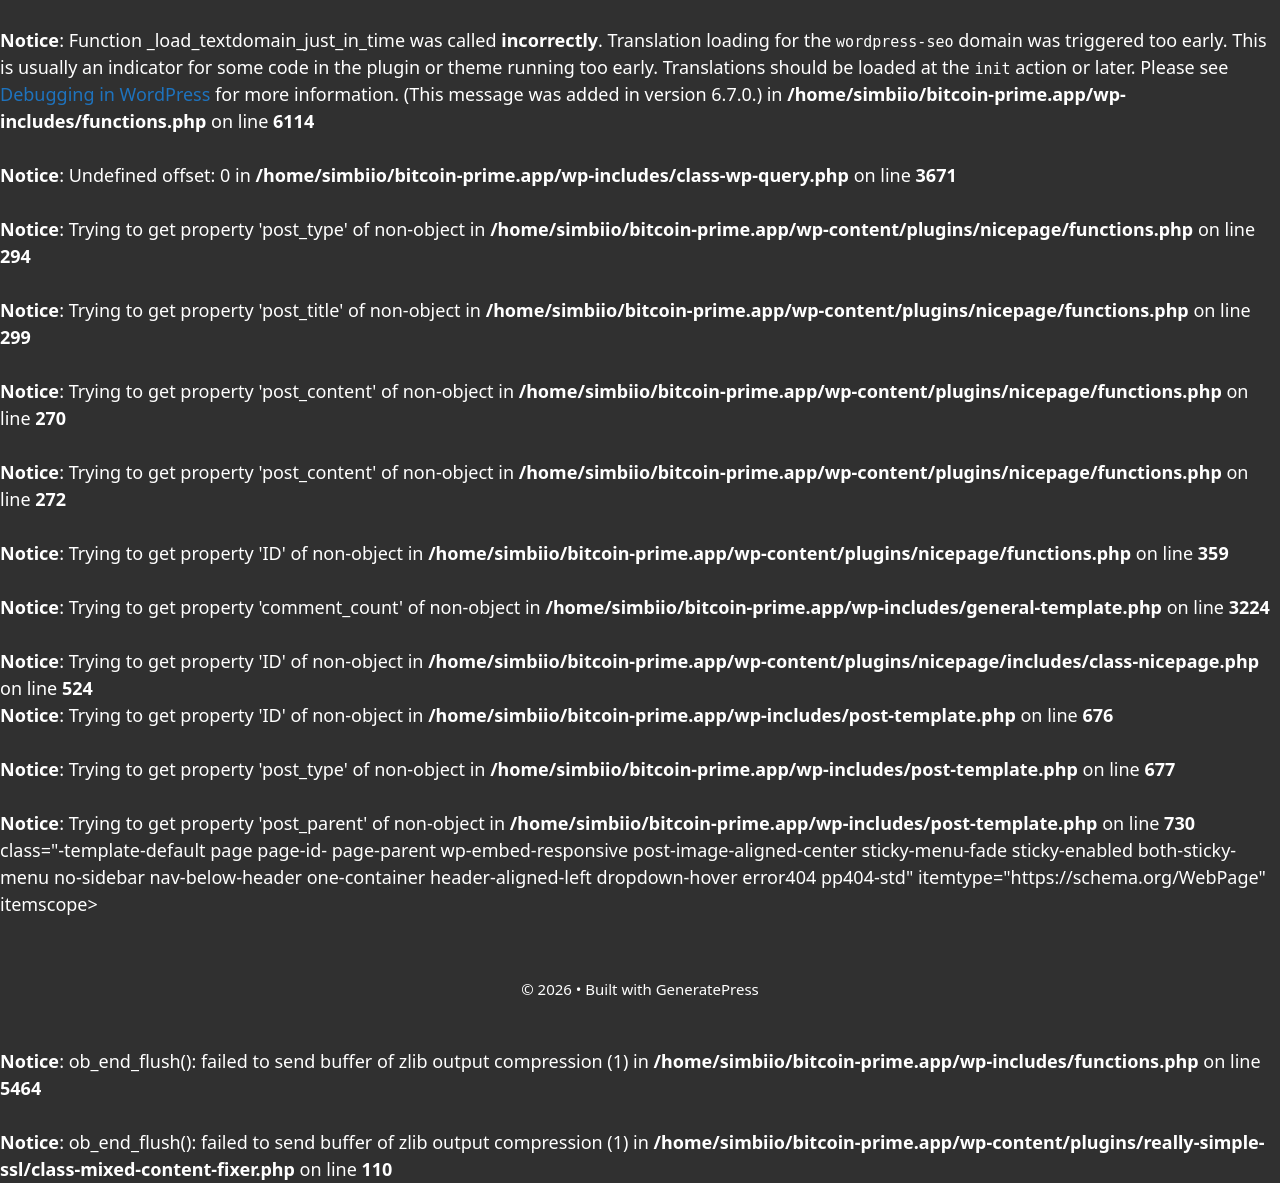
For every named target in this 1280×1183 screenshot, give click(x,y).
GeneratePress (707, 989)
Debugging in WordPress (105, 94)
